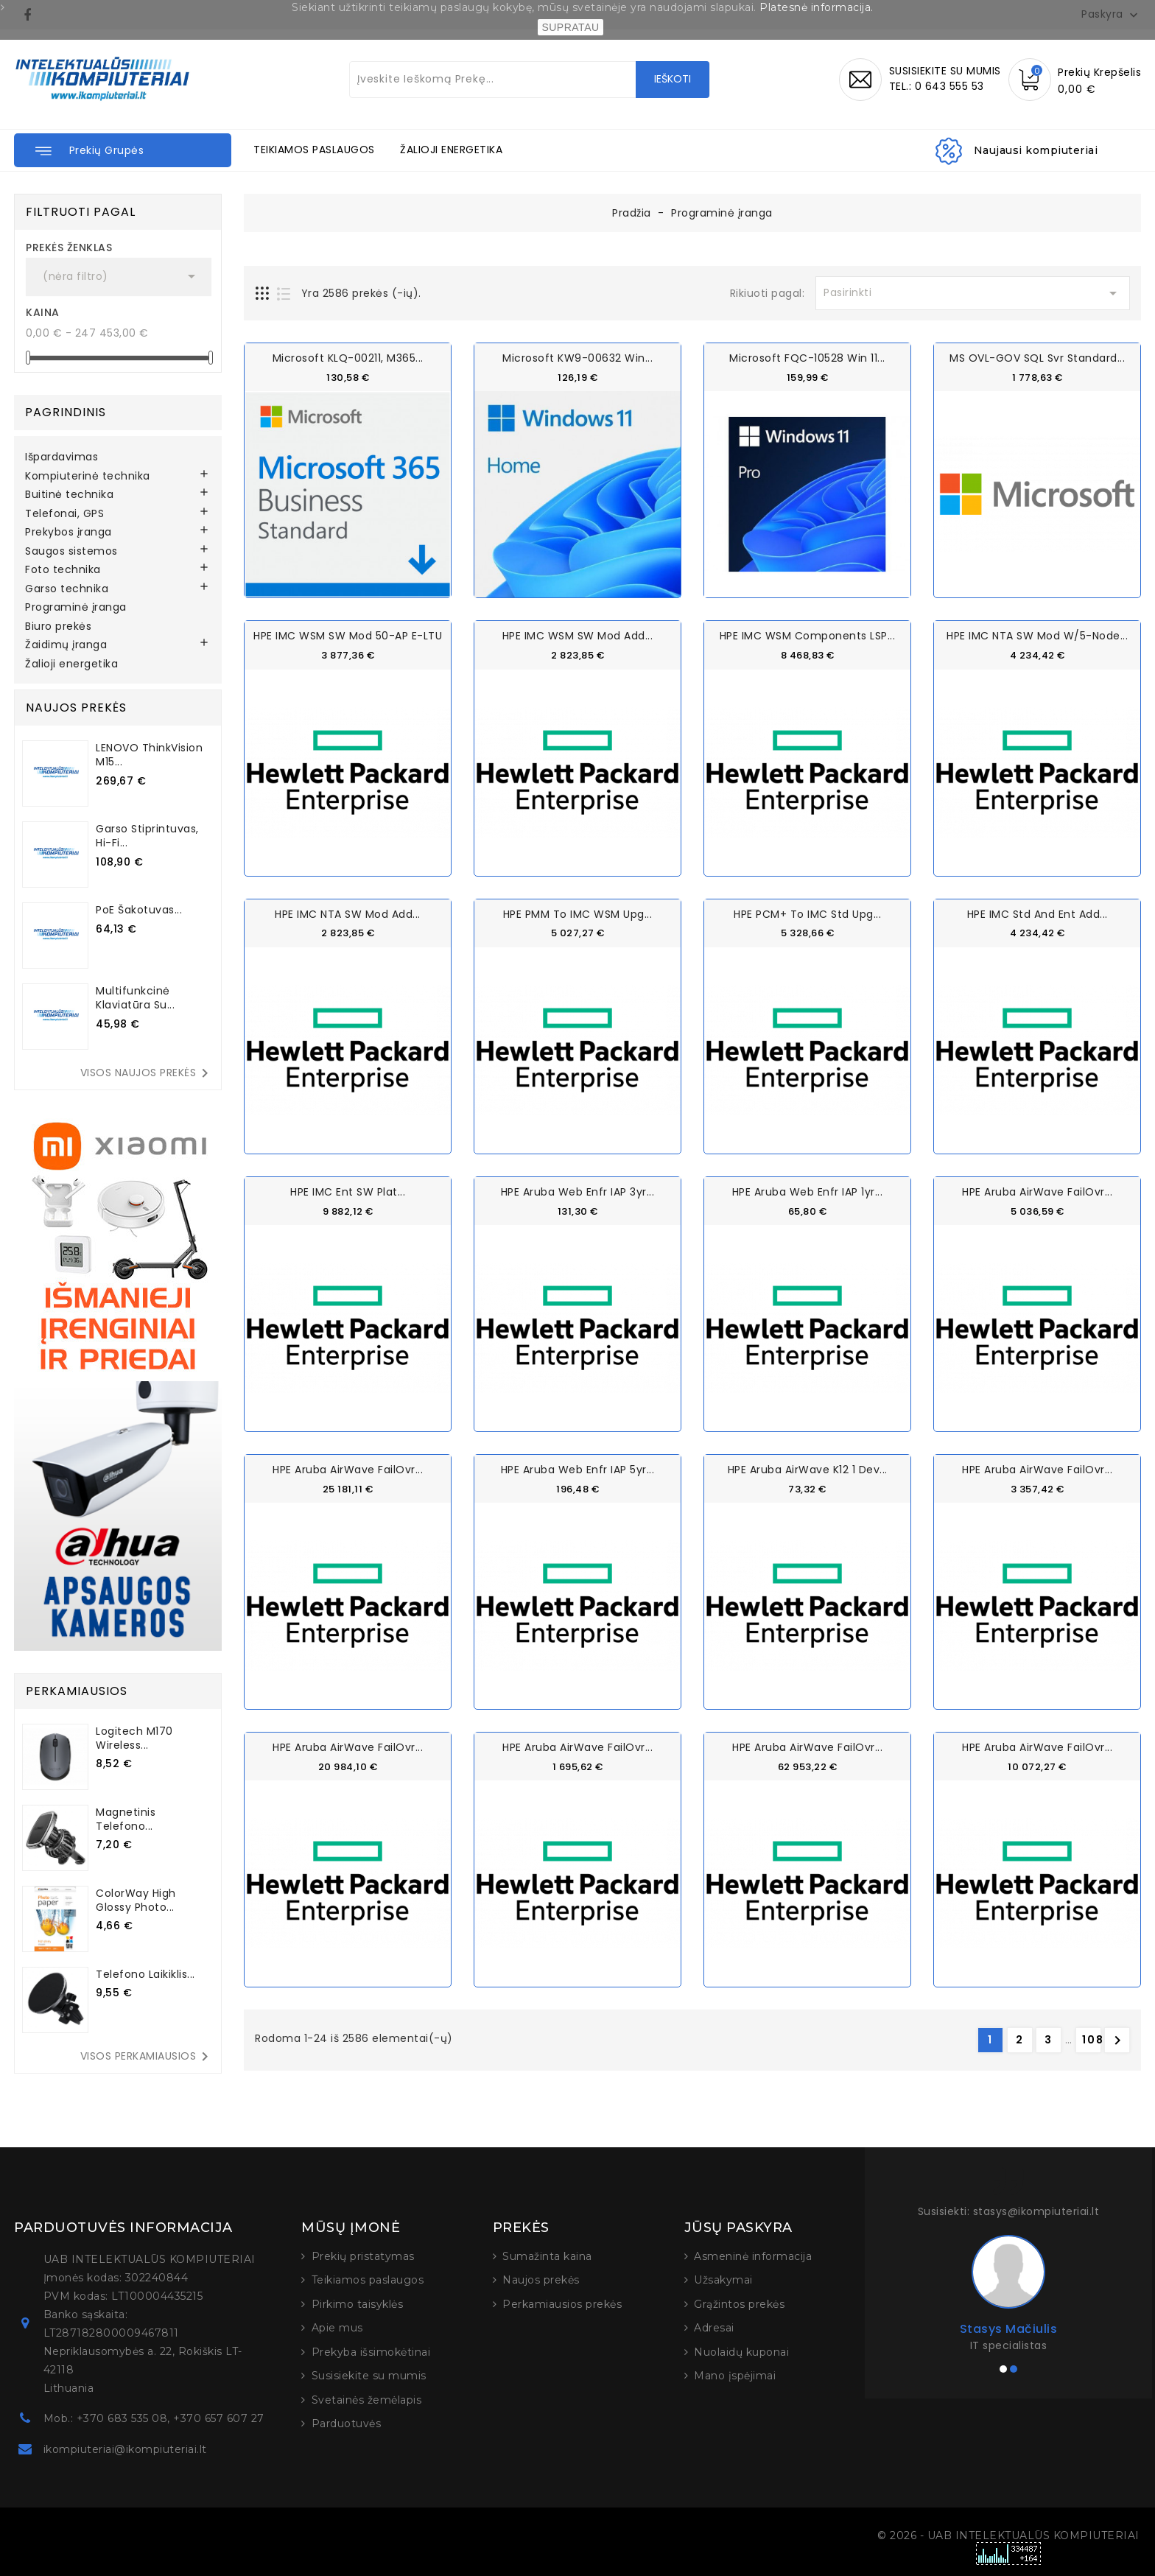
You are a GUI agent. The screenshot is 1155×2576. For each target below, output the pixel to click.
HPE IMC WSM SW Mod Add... (577, 635)
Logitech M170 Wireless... (134, 1738)
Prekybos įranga (68, 532)
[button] (122, 150)
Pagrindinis (65, 412)
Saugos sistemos (71, 551)
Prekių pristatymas (363, 2256)
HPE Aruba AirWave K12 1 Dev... (808, 1468)
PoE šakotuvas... (139, 909)
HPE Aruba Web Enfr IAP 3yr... (578, 1191)
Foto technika (63, 570)
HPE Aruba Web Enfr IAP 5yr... (578, 1468)
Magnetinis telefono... (125, 1819)
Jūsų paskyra (738, 2227)
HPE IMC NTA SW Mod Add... (348, 913)
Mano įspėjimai (735, 2375)
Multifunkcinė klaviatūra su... (135, 997)
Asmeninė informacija (753, 2256)
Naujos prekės (541, 2280)
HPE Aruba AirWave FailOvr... (1037, 1191)
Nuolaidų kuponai (741, 2352)
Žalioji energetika (71, 664)
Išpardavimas (61, 457)
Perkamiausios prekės (562, 2304)
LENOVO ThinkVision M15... (149, 754)
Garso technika (66, 589)
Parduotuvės (347, 2423)
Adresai (714, 2327)
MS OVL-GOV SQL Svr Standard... (1037, 358)
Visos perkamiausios (147, 2057)
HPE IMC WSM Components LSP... (808, 635)
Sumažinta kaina (547, 2256)
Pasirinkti (973, 293)
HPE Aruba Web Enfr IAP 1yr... (807, 1191)
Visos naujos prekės (147, 1073)
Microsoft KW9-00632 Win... (577, 358)
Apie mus (337, 2327)
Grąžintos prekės (739, 2304)
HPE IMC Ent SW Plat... (347, 1191)
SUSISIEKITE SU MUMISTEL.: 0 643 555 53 (945, 78)
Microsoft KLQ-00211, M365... (348, 358)
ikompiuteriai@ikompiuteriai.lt (125, 2449)
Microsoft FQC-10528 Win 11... (807, 358)
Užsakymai (723, 2280)
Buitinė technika (69, 495)
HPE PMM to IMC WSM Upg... (578, 913)
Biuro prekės (58, 627)
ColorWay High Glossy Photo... (136, 1900)
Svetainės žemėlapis (367, 2400)
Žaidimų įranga (66, 645)
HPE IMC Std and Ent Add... (1037, 913)
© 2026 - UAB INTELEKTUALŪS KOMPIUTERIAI (1008, 2535)
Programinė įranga (76, 607)
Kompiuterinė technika (87, 476)
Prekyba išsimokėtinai (371, 2352)
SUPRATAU (570, 27)
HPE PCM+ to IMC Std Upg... (807, 913)
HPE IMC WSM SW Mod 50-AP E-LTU (347, 635)
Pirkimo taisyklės (358, 2304)
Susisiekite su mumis (369, 2375)
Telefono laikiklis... (145, 1974)
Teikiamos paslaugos (368, 2280)
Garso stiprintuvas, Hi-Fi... (147, 835)
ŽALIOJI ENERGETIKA (451, 149)
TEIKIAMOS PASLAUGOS (314, 149)
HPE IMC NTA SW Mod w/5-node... (1037, 635)
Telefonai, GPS (64, 514)
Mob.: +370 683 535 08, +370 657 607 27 (153, 2418)
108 (1091, 2039)
